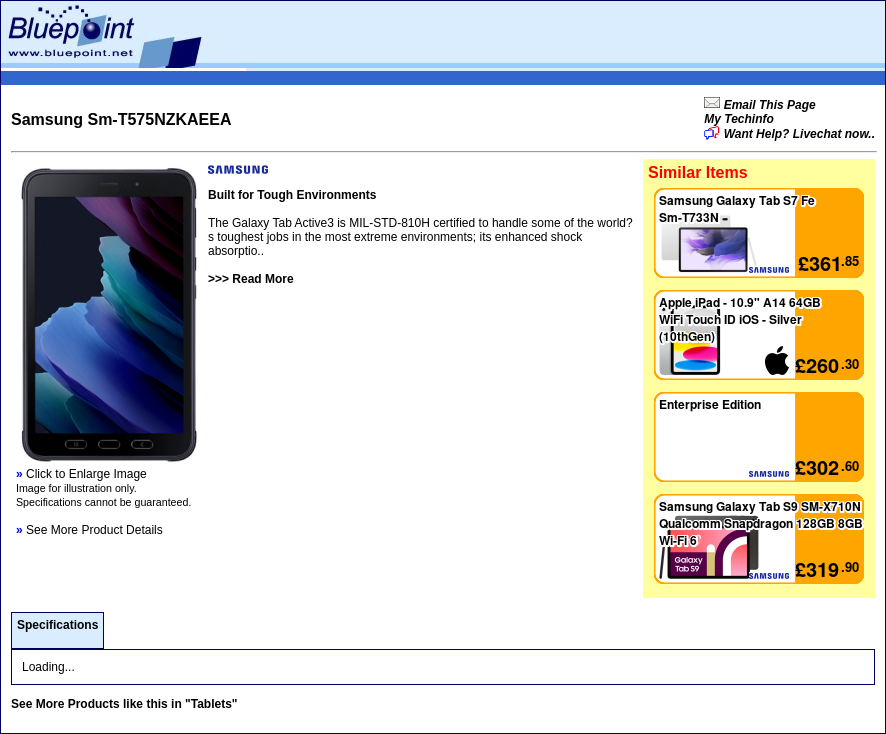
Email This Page (767, 105)
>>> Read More (251, 279)
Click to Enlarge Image (81, 474)
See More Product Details (89, 530)
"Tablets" (211, 704)
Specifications (57, 625)
